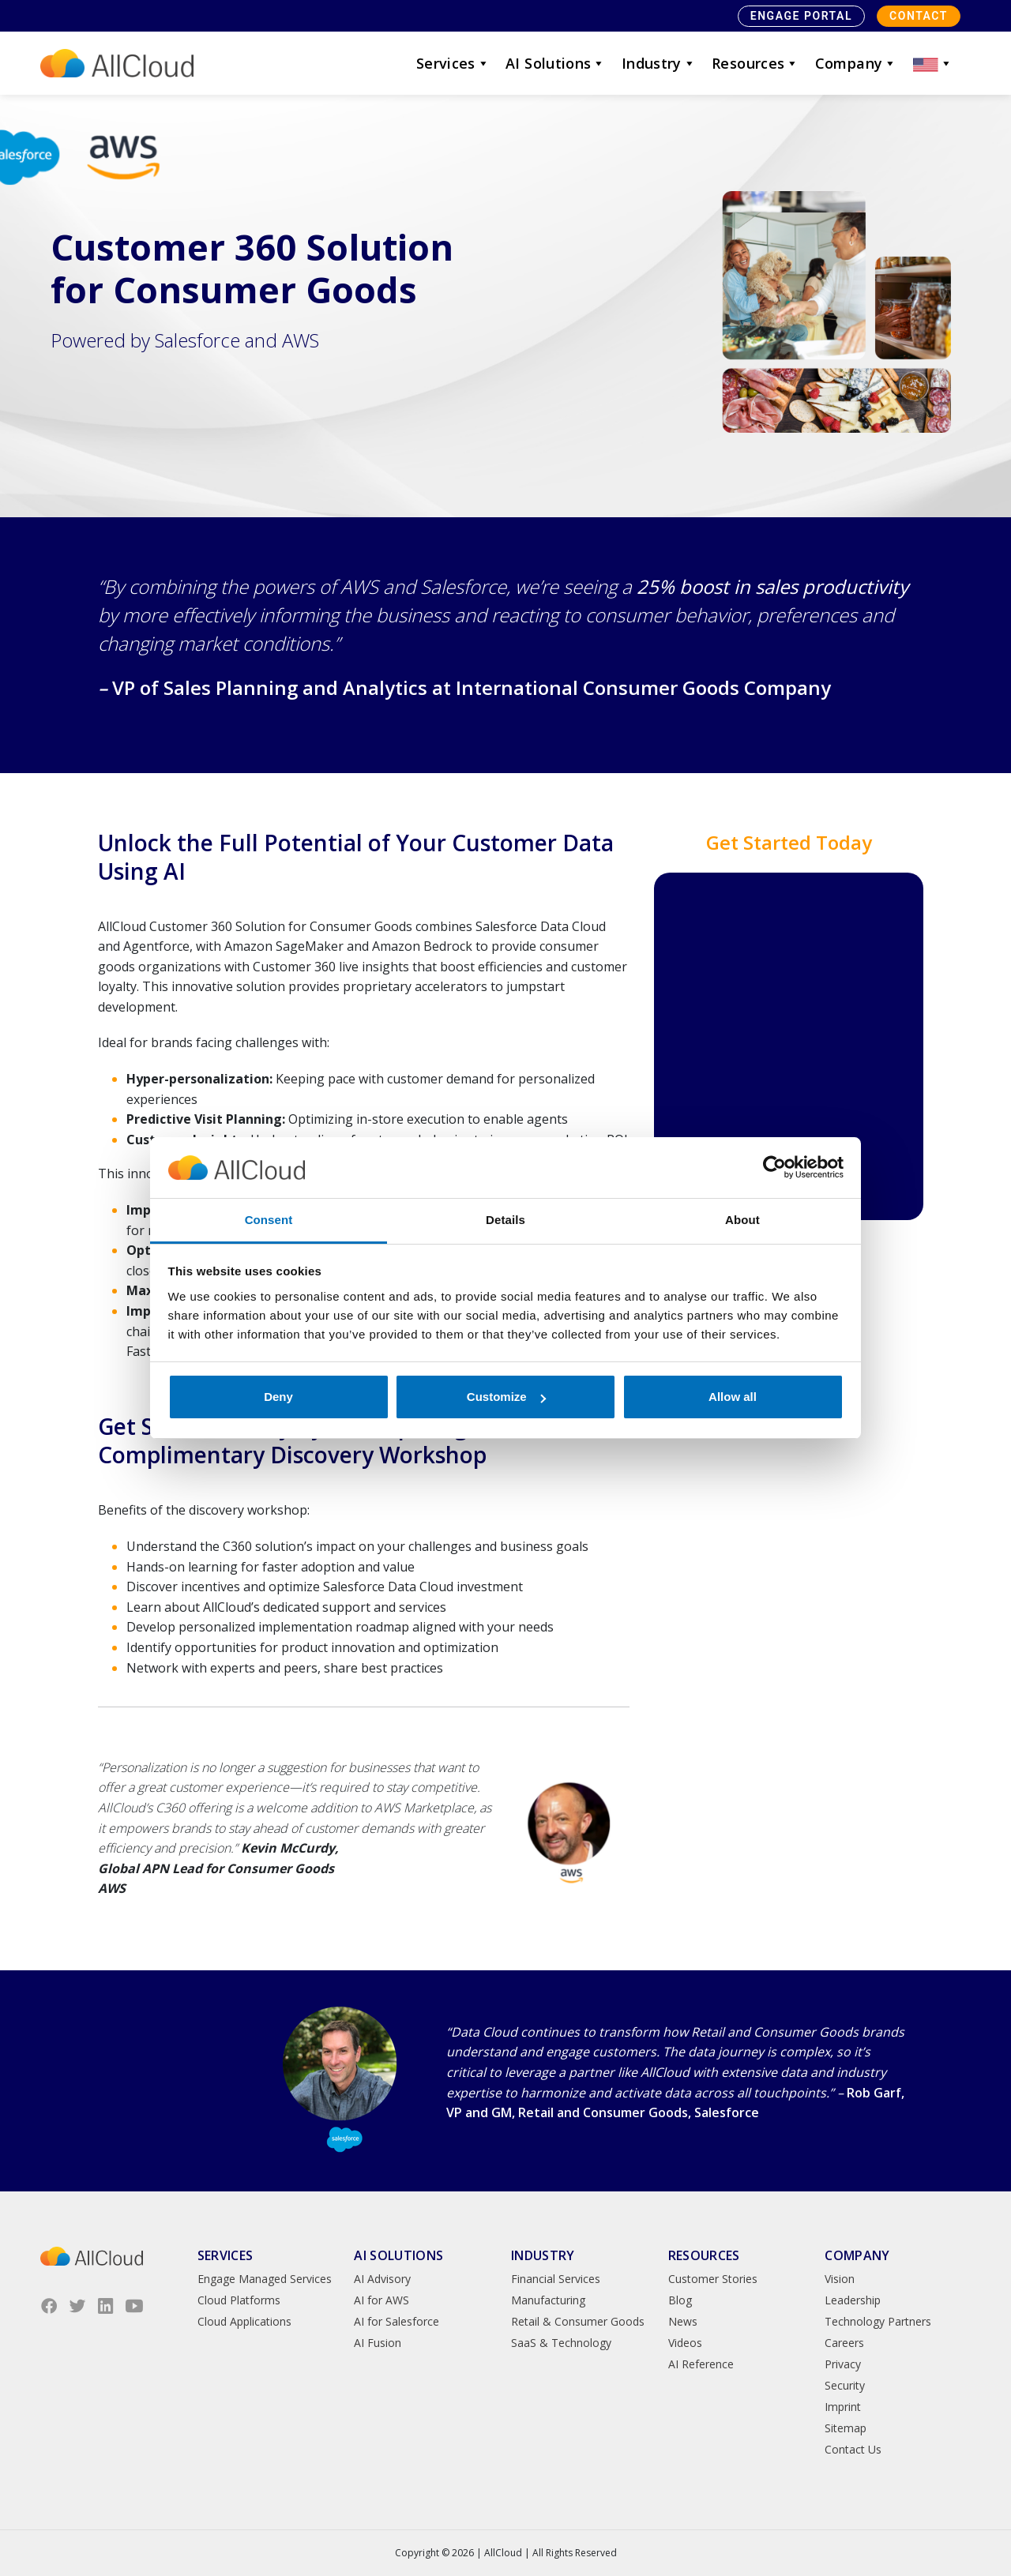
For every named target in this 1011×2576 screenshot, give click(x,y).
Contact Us (853, 2449)
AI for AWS (381, 2300)
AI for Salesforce (396, 2321)
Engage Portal (801, 15)
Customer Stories (712, 2278)
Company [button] (856, 63)
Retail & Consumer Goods (578, 2321)
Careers (844, 2342)
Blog (680, 2300)
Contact (918, 15)
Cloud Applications (244, 2321)
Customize (506, 1396)
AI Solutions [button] (556, 63)
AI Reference (701, 2363)
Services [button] (453, 63)
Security (845, 2385)
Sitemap (845, 2427)
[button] (932, 63)
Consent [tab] (269, 1219)
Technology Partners (878, 2321)
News (682, 2321)
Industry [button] (659, 63)
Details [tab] (505, 1219)
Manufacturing (548, 2300)
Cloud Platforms (238, 2300)
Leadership (853, 2300)
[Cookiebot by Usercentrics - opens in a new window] (774, 1168)
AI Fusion (377, 2342)
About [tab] (742, 1219)
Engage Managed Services (264, 2278)
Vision (840, 2278)
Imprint (843, 2406)
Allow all (732, 1396)
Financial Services (555, 2278)
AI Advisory (382, 2278)
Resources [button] (755, 63)
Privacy (843, 2363)
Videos (685, 2342)
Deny (278, 1396)
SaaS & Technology (561, 2342)
